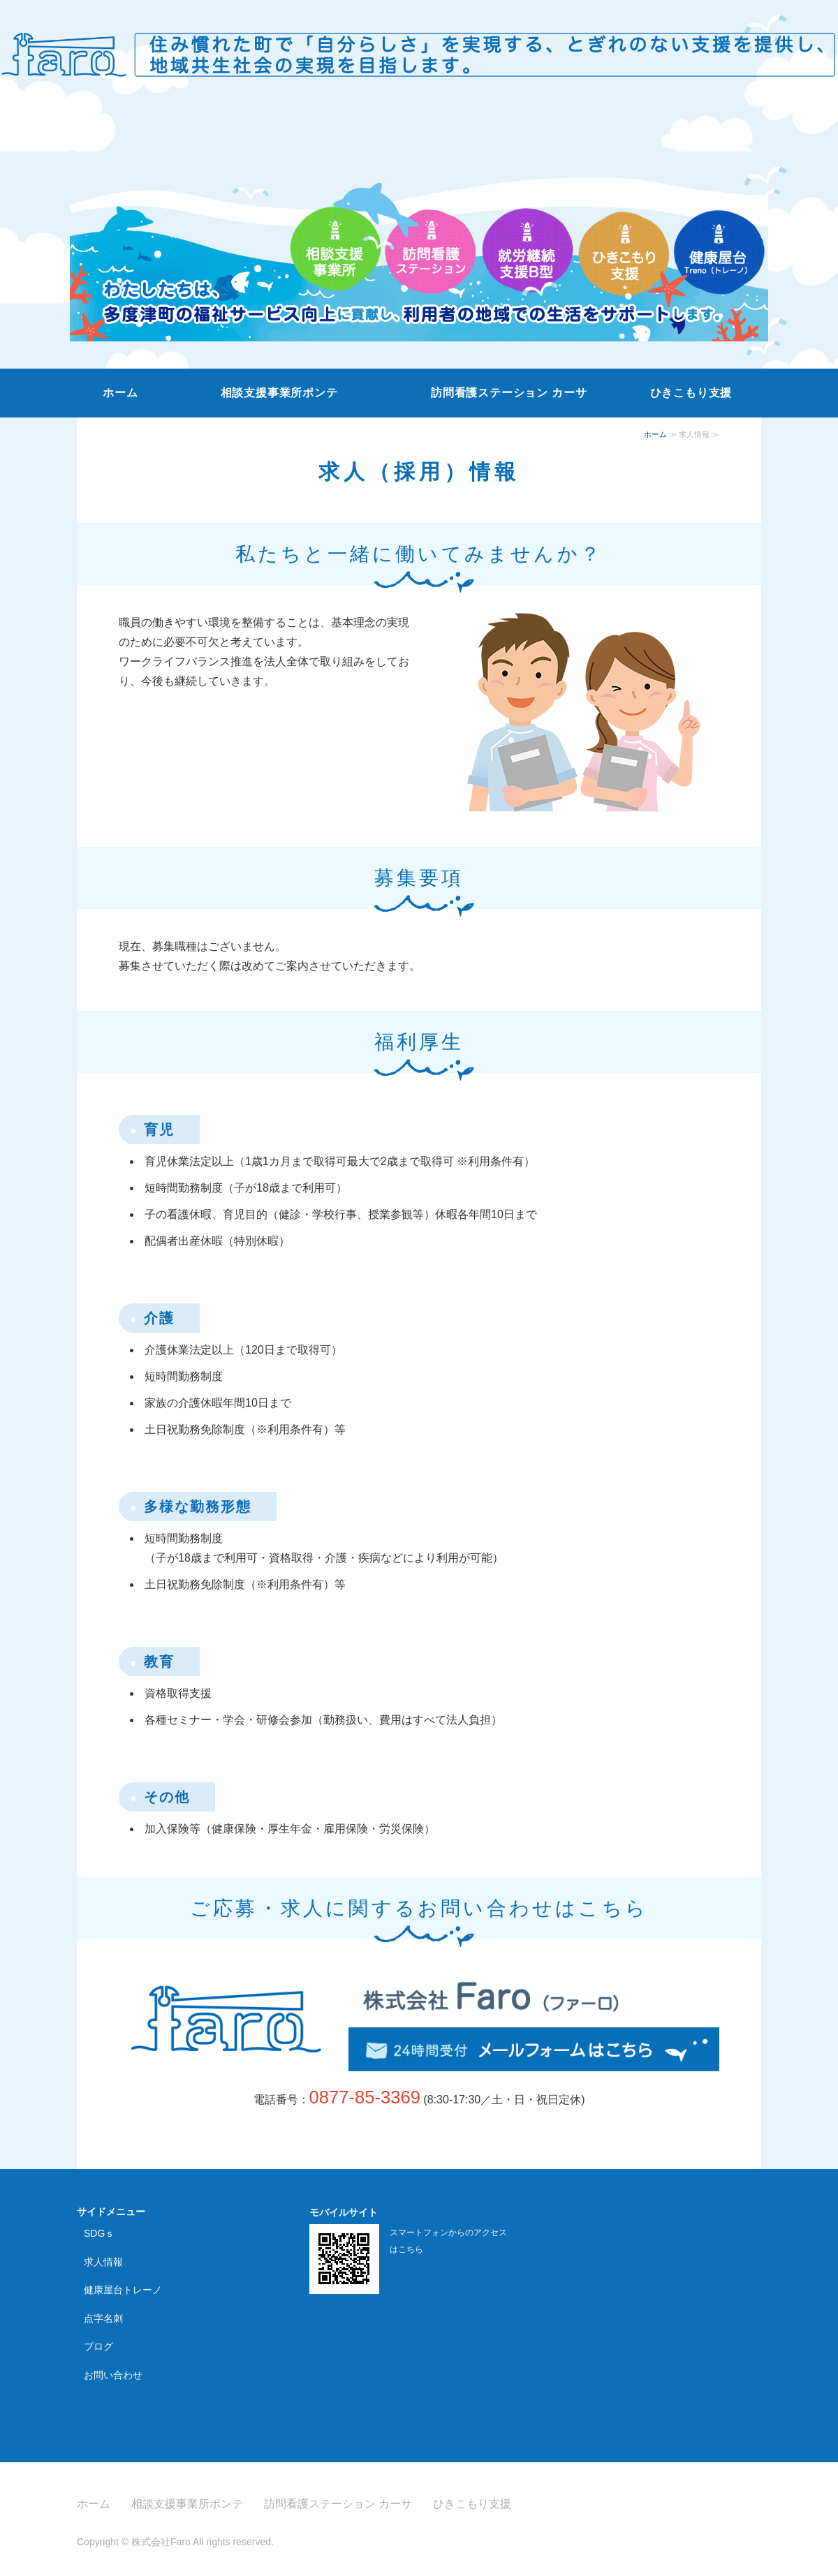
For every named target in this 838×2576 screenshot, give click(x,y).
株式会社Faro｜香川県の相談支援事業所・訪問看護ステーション (419, 48)
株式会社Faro (161, 2541)
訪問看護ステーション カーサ (509, 393)
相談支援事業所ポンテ (279, 393)
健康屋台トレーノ (123, 2289)
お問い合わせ (113, 2375)
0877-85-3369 (364, 2097)
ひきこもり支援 (691, 393)
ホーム (120, 393)
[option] (419, 232)
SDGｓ (99, 2233)
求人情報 (103, 2261)
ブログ (98, 2346)
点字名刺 (103, 2318)
